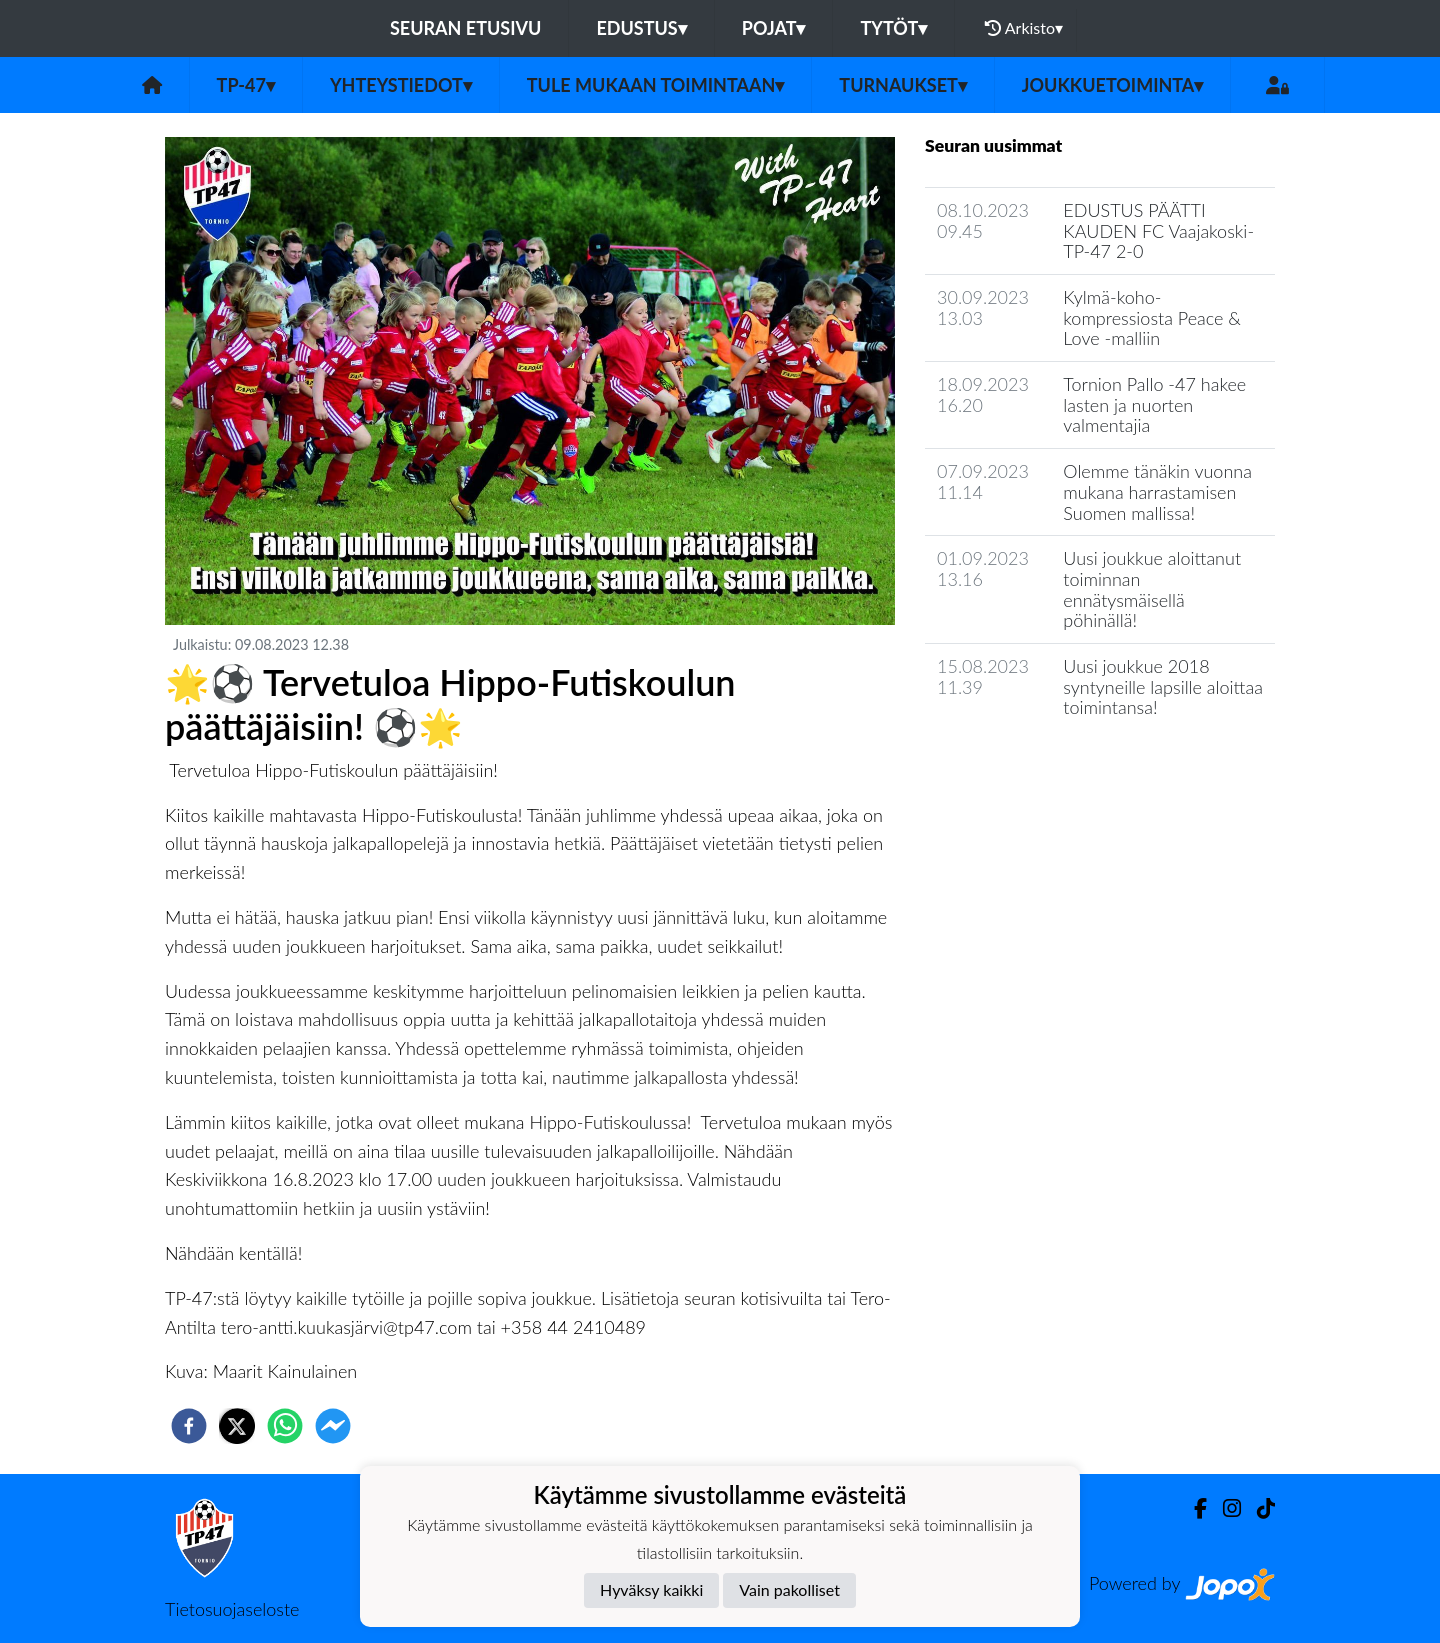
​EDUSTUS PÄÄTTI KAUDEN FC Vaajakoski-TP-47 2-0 (1158, 230)
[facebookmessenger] (333, 1426)
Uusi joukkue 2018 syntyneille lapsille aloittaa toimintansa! (1163, 686)
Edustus (641, 28)
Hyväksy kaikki (651, 1589)
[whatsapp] (285, 1426)
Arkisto (1024, 28)
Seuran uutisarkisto (1013, 764)
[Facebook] (1192, 1508)
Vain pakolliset (789, 1589)
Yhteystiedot (401, 85)
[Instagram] (1224, 1508)
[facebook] (189, 1426)
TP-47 (246, 85)
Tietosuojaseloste (232, 1609)
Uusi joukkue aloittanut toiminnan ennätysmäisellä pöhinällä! (1152, 589)
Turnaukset (903, 85)
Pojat (774, 28)
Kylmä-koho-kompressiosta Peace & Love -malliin (1152, 317)
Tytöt (893, 28)
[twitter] (237, 1426)
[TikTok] (1258, 1508)
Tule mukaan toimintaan (656, 85)
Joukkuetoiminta (1113, 85)
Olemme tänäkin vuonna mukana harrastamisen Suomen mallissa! (1157, 491)
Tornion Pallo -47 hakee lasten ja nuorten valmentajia (1154, 404)
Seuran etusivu (466, 28)
